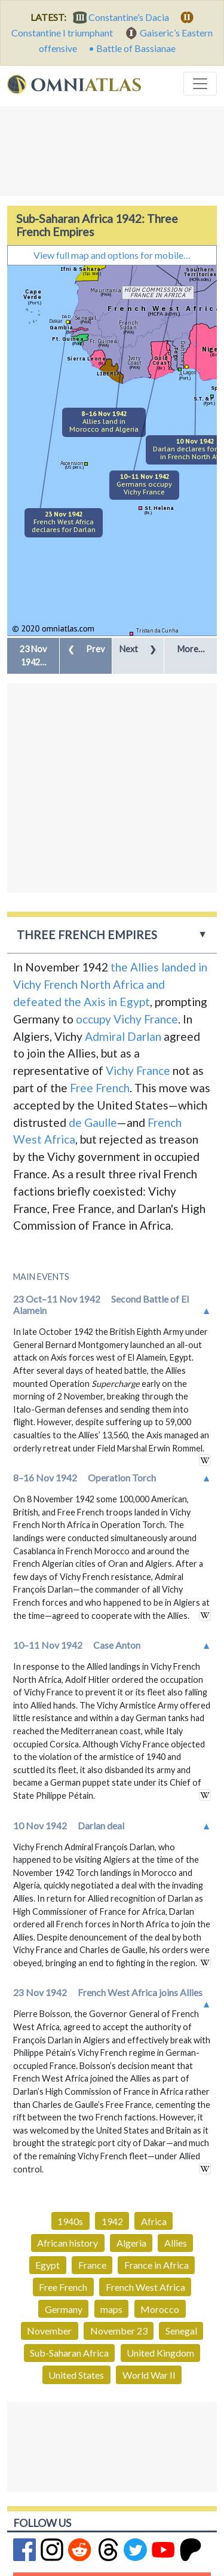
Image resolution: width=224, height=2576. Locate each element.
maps (111, 2309)
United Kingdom (160, 2352)
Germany (63, 2309)
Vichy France (138, 1070)
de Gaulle (93, 1122)
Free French (100, 1088)
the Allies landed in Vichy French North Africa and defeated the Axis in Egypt (110, 984)
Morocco (159, 2309)
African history (67, 2242)
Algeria (131, 2242)
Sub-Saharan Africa (69, 2352)
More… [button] (190, 649)
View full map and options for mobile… (112, 255)
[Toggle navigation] (200, 84)
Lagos (190, 372)
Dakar (56, 320)
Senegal (181, 2330)
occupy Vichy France (127, 1019)
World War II (149, 2375)
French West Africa (145, 2287)
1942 (112, 2221)
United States (76, 2375)
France (92, 2265)
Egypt (47, 2265)
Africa (154, 2221)
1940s (70, 2221)
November (49, 2330)
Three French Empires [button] (87, 935)
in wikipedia (205, 1460)
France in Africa (156, 2265)
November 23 (119, 2330)
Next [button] (138, 649)
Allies (175, 2242)
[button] (33, 656)
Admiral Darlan (123, 1036)
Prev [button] (86, 649)
